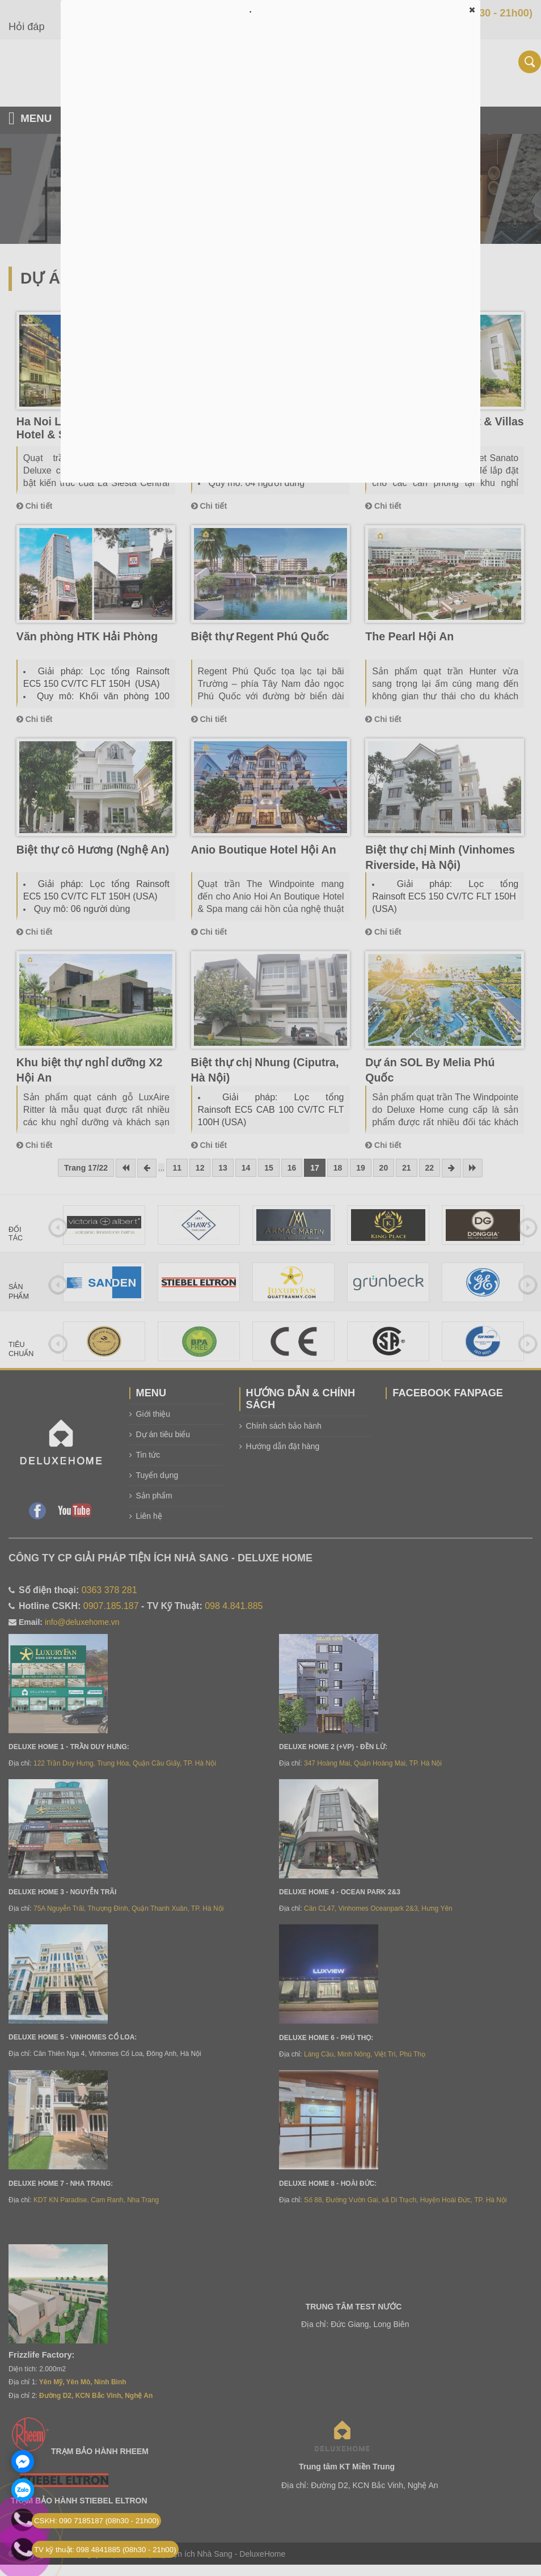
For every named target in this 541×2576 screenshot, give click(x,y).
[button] (471, 9)
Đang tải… (270, 249)
